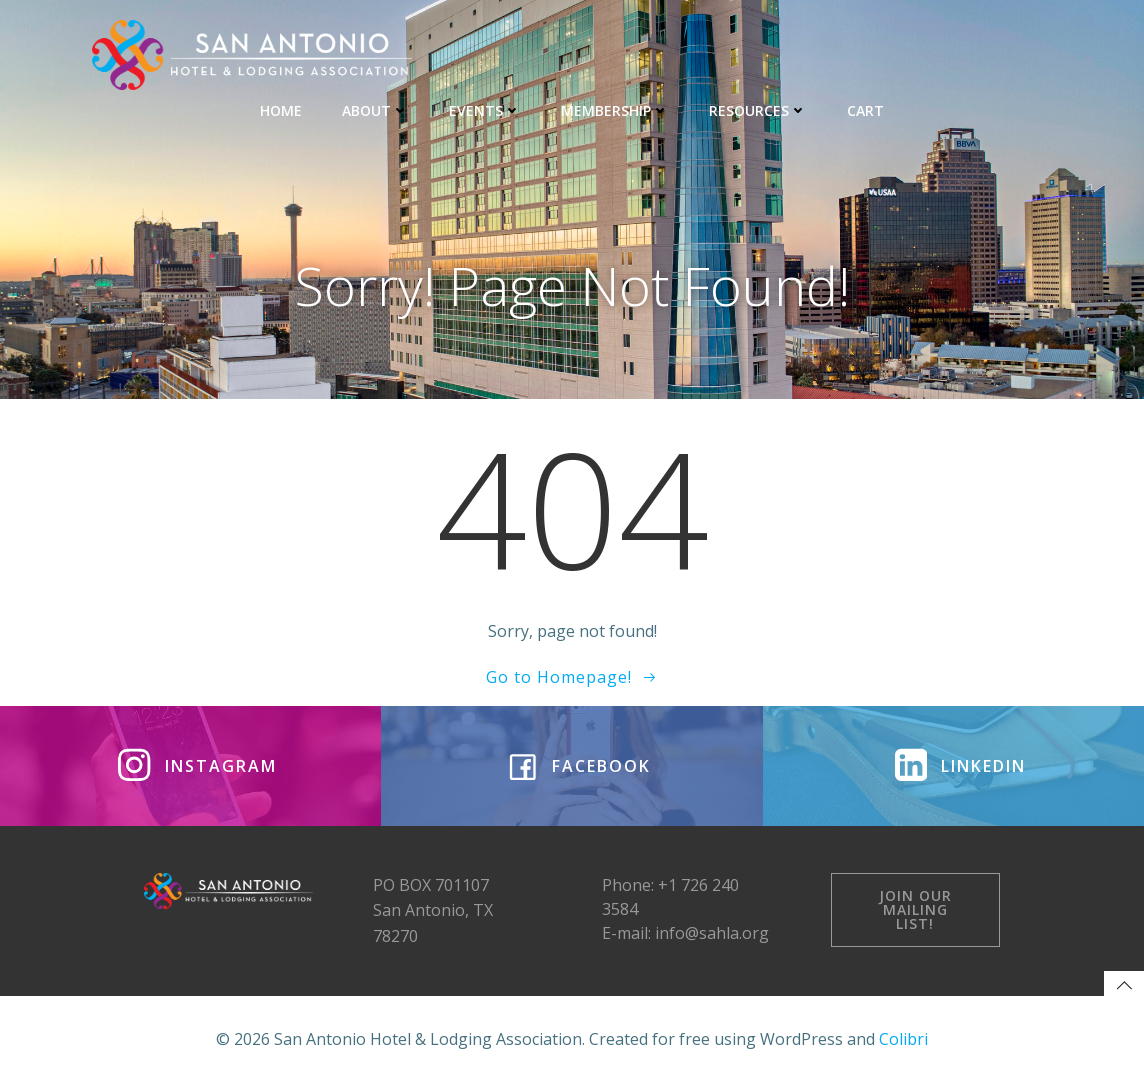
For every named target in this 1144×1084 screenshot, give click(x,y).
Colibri (903, 1039)
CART (865, 110)
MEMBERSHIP (615, 110)
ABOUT (375, 110)
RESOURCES (758, 110)
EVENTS (485, 110)
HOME (281, 110)
